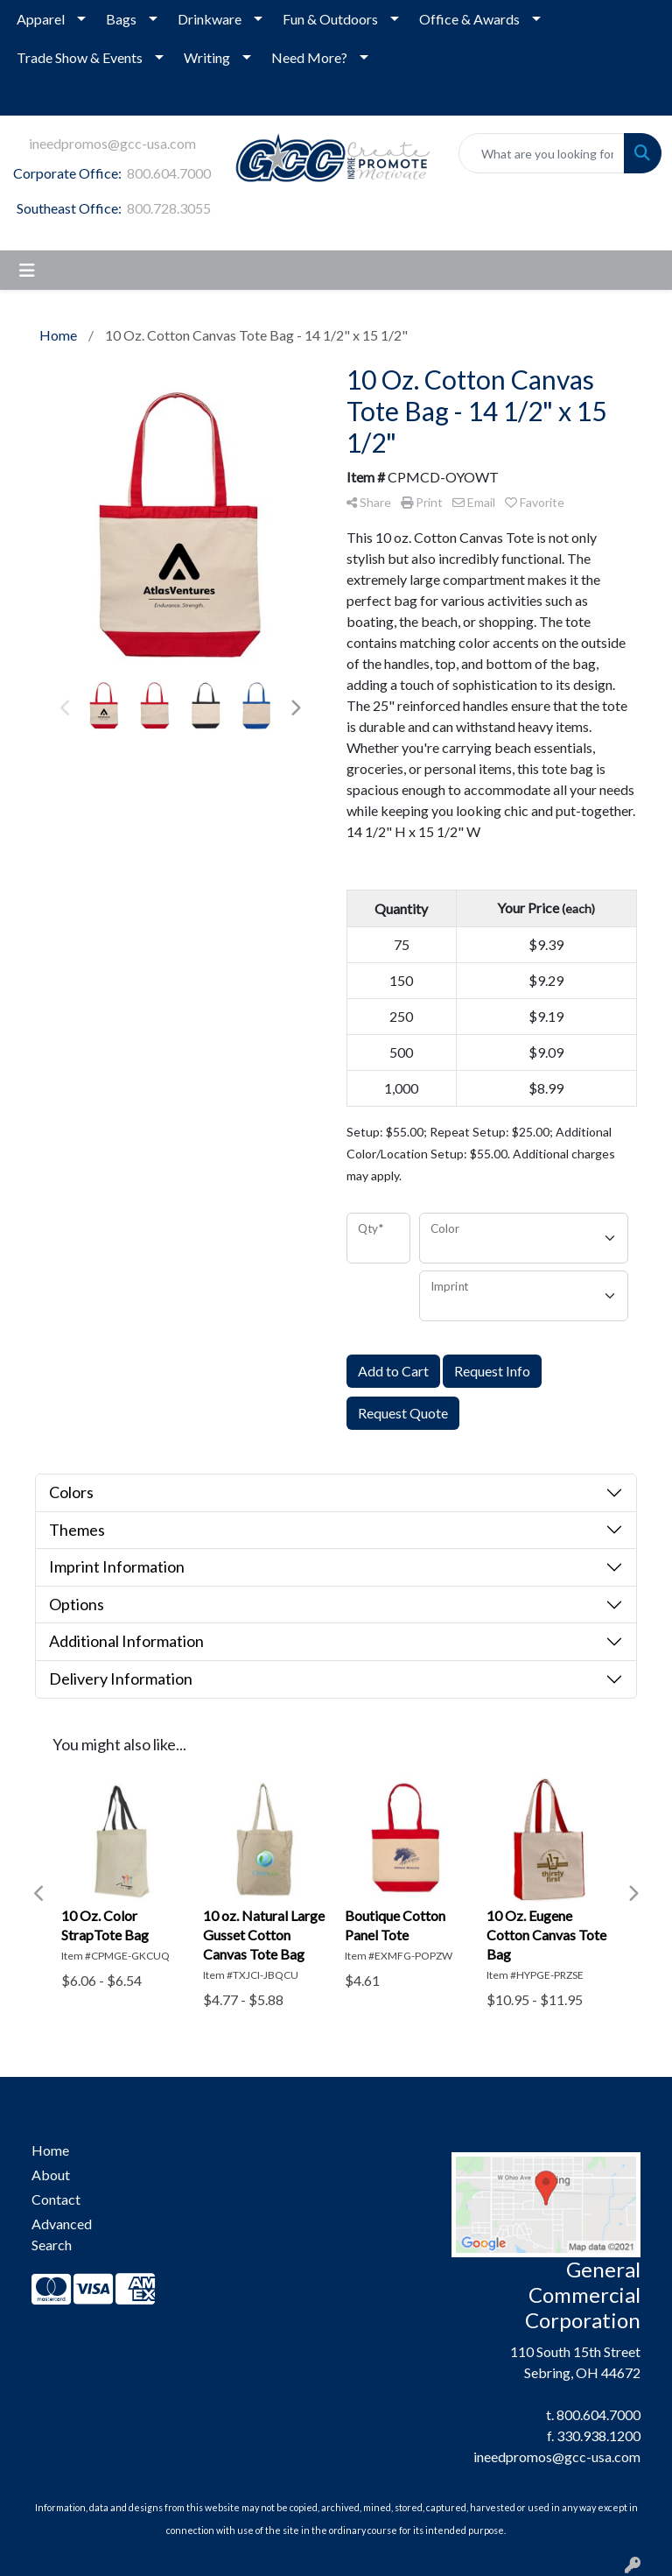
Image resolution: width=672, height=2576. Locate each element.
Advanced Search (62, 2234)
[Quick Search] (541, 153)
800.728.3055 (169, 208)
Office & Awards (469, 19)
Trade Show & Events (80, 57)
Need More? (309, 57)
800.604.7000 (169, 173)
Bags (121, 19)
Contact (56, 2199)
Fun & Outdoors (330, 19)
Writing (207, 57)
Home (50, 2150)
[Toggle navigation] (27, 270)
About (51, 2174)
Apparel (41, 19)
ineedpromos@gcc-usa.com (112, 143)
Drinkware (210, 19)
